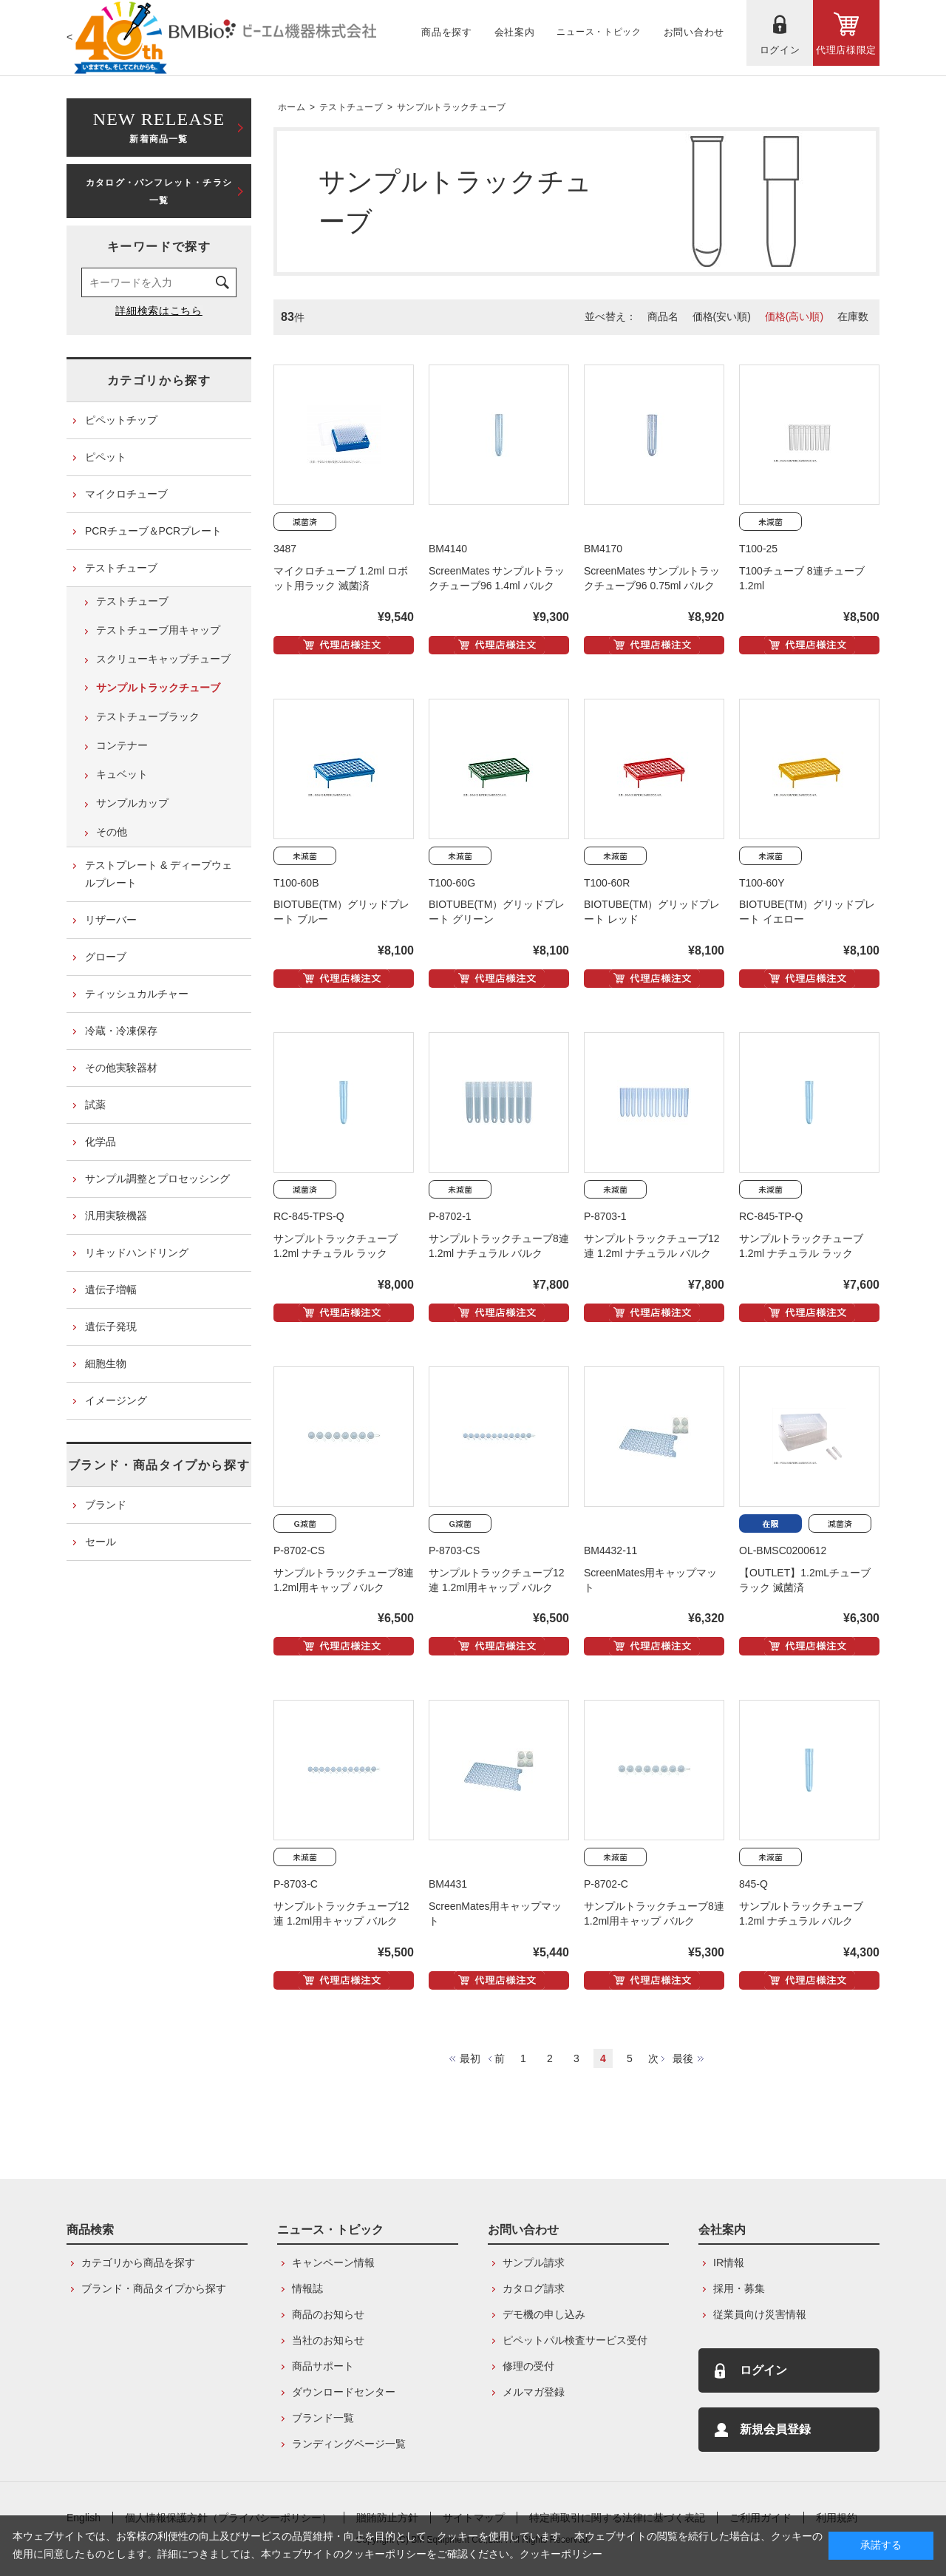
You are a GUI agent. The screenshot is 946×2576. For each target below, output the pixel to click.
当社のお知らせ (328, 2340)
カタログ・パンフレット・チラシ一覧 (159, 191)
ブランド (105, 1505)
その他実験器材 (121, 1068)
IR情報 (728, 2262)
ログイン (763, 2370)
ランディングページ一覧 (349, 2444)
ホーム (291, 107)
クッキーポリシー (561, 2554)
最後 (683, 2058)
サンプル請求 (534, 2262)
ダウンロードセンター (343, 2392)
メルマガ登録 (534, 2392)
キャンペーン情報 (333, 2262)
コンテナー (122, 745)
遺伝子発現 (111, 1326)
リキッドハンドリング (136, 1252)
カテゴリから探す (159, 380)
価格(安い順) (722, 316)
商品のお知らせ (328, 2314)
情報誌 (307, 2288)
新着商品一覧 (159, 126)
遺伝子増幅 (111, 1289)
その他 (111, 832)
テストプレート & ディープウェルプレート (158, 874)
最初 (470, 2058)
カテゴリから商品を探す (138, 2262)
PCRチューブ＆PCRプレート (153, 531)
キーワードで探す (159, 246)
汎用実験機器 (116, 1215)
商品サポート (323, 2366)
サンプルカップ (132, 803)
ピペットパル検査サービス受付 (575, 2340)
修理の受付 (528, 2366)
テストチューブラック (148, 716)
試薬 (95, 1105)
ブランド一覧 (323, 2418)
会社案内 (722, 2229)
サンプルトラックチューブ (451, 107)
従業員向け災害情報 (759, 2314)
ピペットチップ (121, 420)
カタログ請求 (534, 2288)
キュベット (122, 774)
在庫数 (852, 316)
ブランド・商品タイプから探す (159, 1465)
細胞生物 (105, 1363)
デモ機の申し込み (544, 2314)
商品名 (662, 316)
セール (100, 1542)
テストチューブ (351, 107)
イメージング (116, 1400)
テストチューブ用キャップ (158, 630)
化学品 (100, 1142)
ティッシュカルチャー (136, 994)
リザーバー (111, 920)
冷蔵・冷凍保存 (121, 1031)
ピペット (105, 457)
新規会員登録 (775, 2429)
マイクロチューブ (126, 494)
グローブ (105, 957)
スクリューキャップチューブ (163, 659)
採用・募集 (739, 2288)
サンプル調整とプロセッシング (157, 1178)
